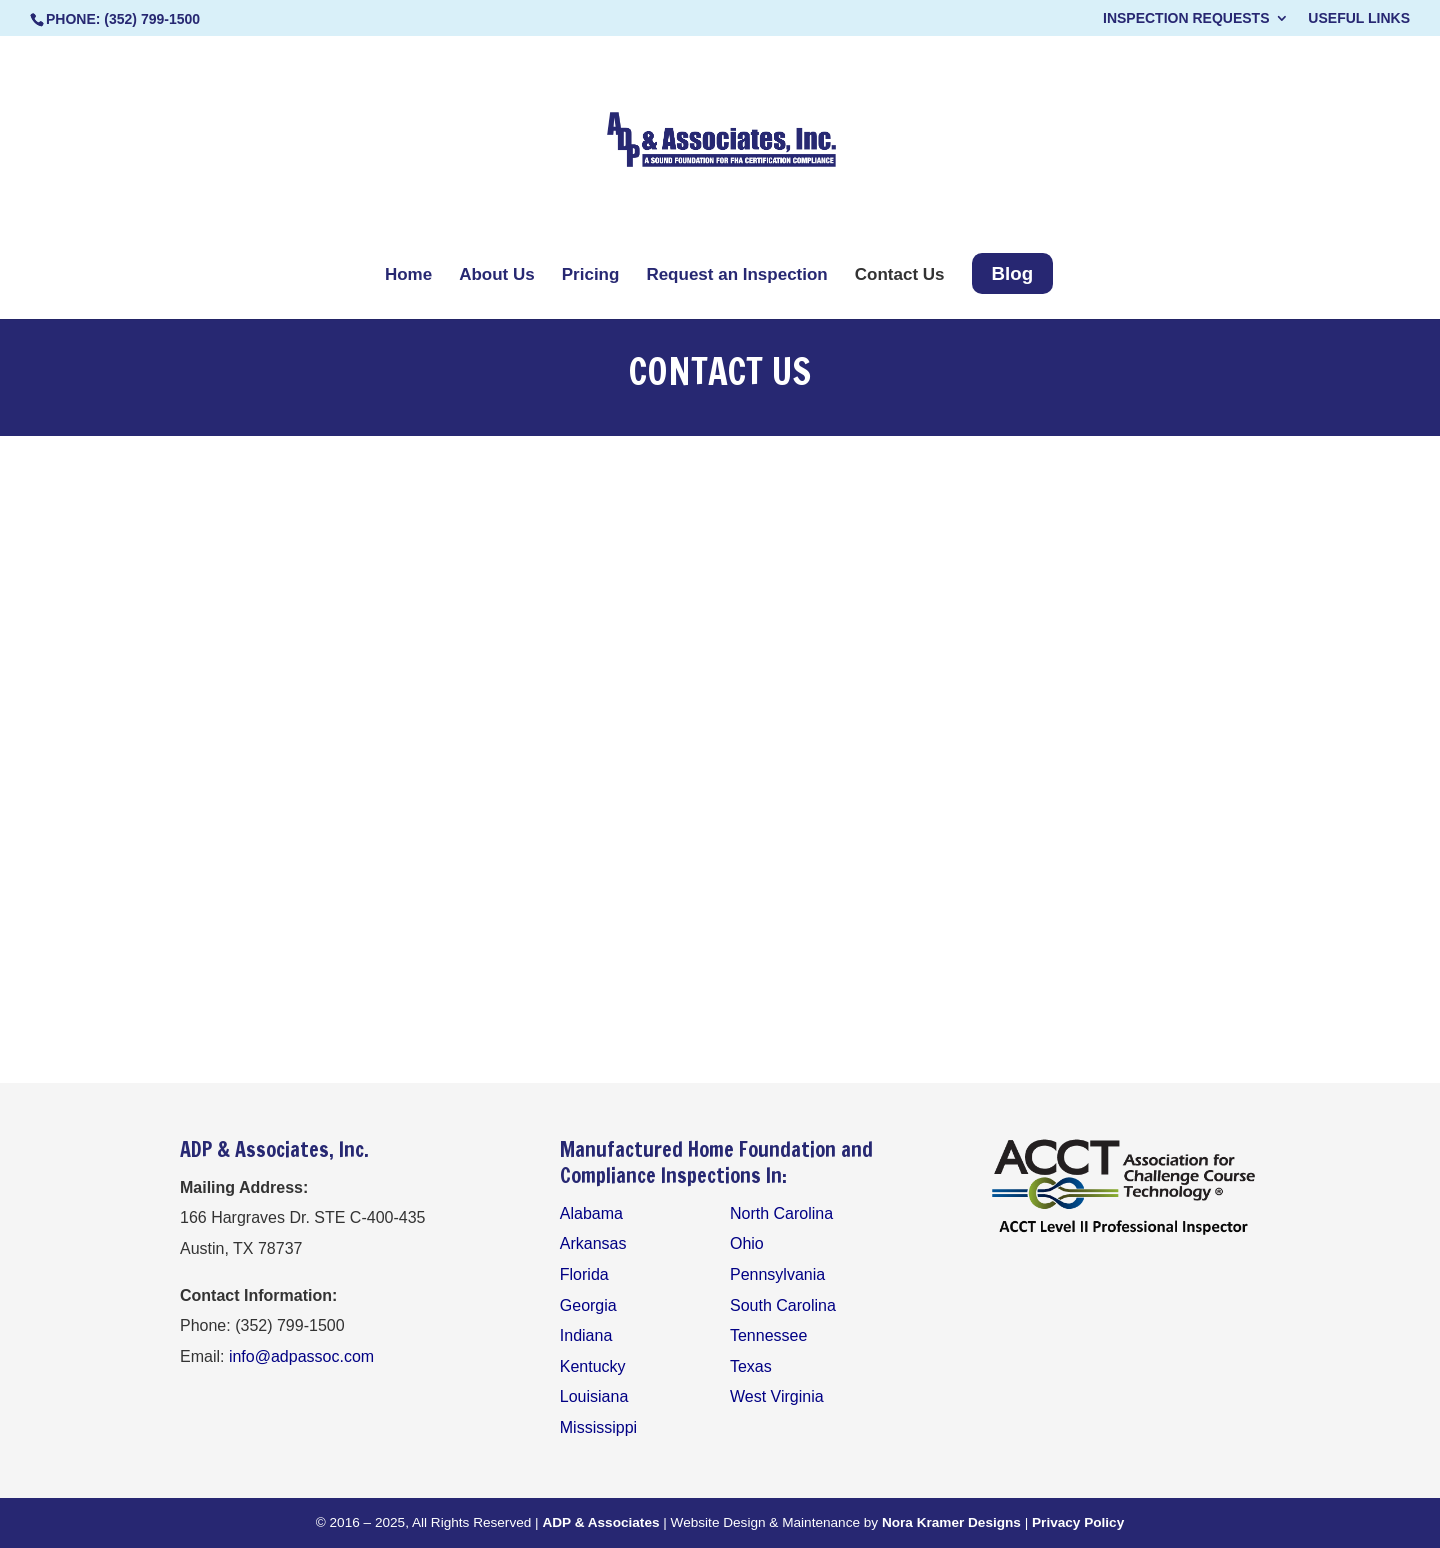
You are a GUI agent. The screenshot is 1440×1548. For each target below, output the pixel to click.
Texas (751, 1366)
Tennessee (768, 1335)
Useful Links (1359, 18)
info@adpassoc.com (301, 1356)
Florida (584, 1274)
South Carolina (783, 1305)
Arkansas (593, 1243)
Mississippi (598, 1427)
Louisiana (594, 1396)
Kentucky (593, 1366)
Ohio (747, 1243)
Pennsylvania (777, 1274)
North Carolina (781, 1213)
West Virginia (777, 1396)
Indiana (586, 1335)
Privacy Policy (1078, 1522)
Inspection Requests (1186, 18)
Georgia (588, 1305)
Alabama (591, 1213)
